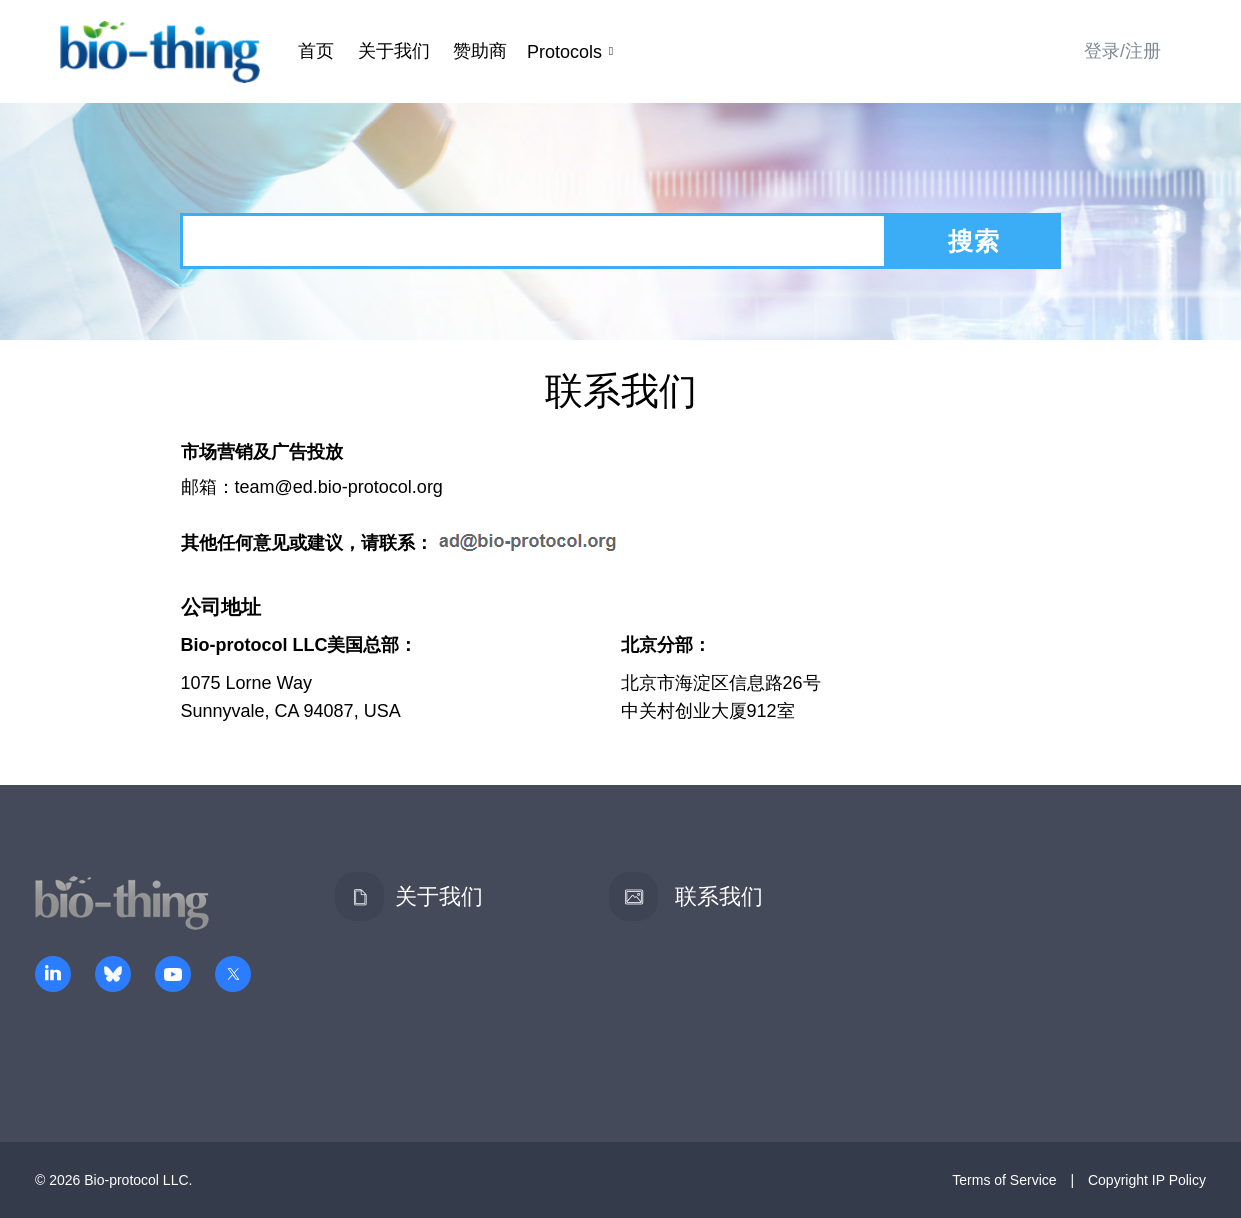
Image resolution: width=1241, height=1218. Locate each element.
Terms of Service (1004, 1180)
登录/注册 (1122, 51)
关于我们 (394, 51)
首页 (316, 51)
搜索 (974, 241)
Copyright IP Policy (1147, 1180)
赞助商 (480, 51)
